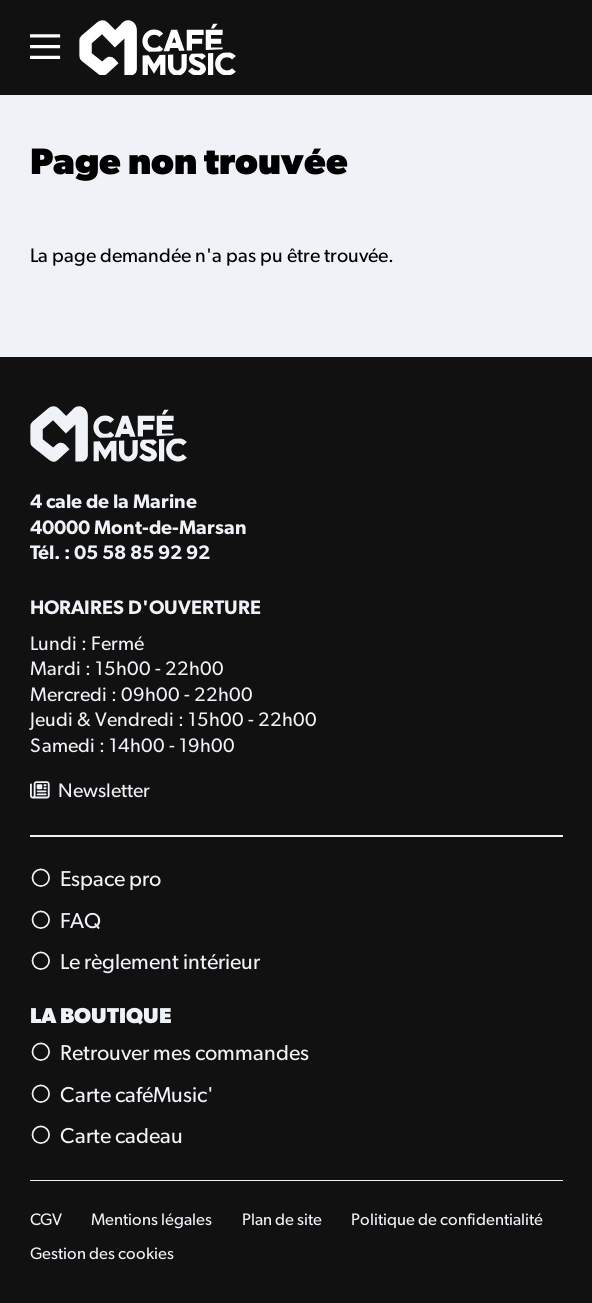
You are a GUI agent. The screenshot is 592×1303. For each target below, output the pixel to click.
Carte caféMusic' (122, 1095)
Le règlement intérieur (145, 963)
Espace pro (96, 880)
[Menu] (45, 47)
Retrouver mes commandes (170, 1054)
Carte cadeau (107, 1137)
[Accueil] (157, 48)
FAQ (66, 921)
